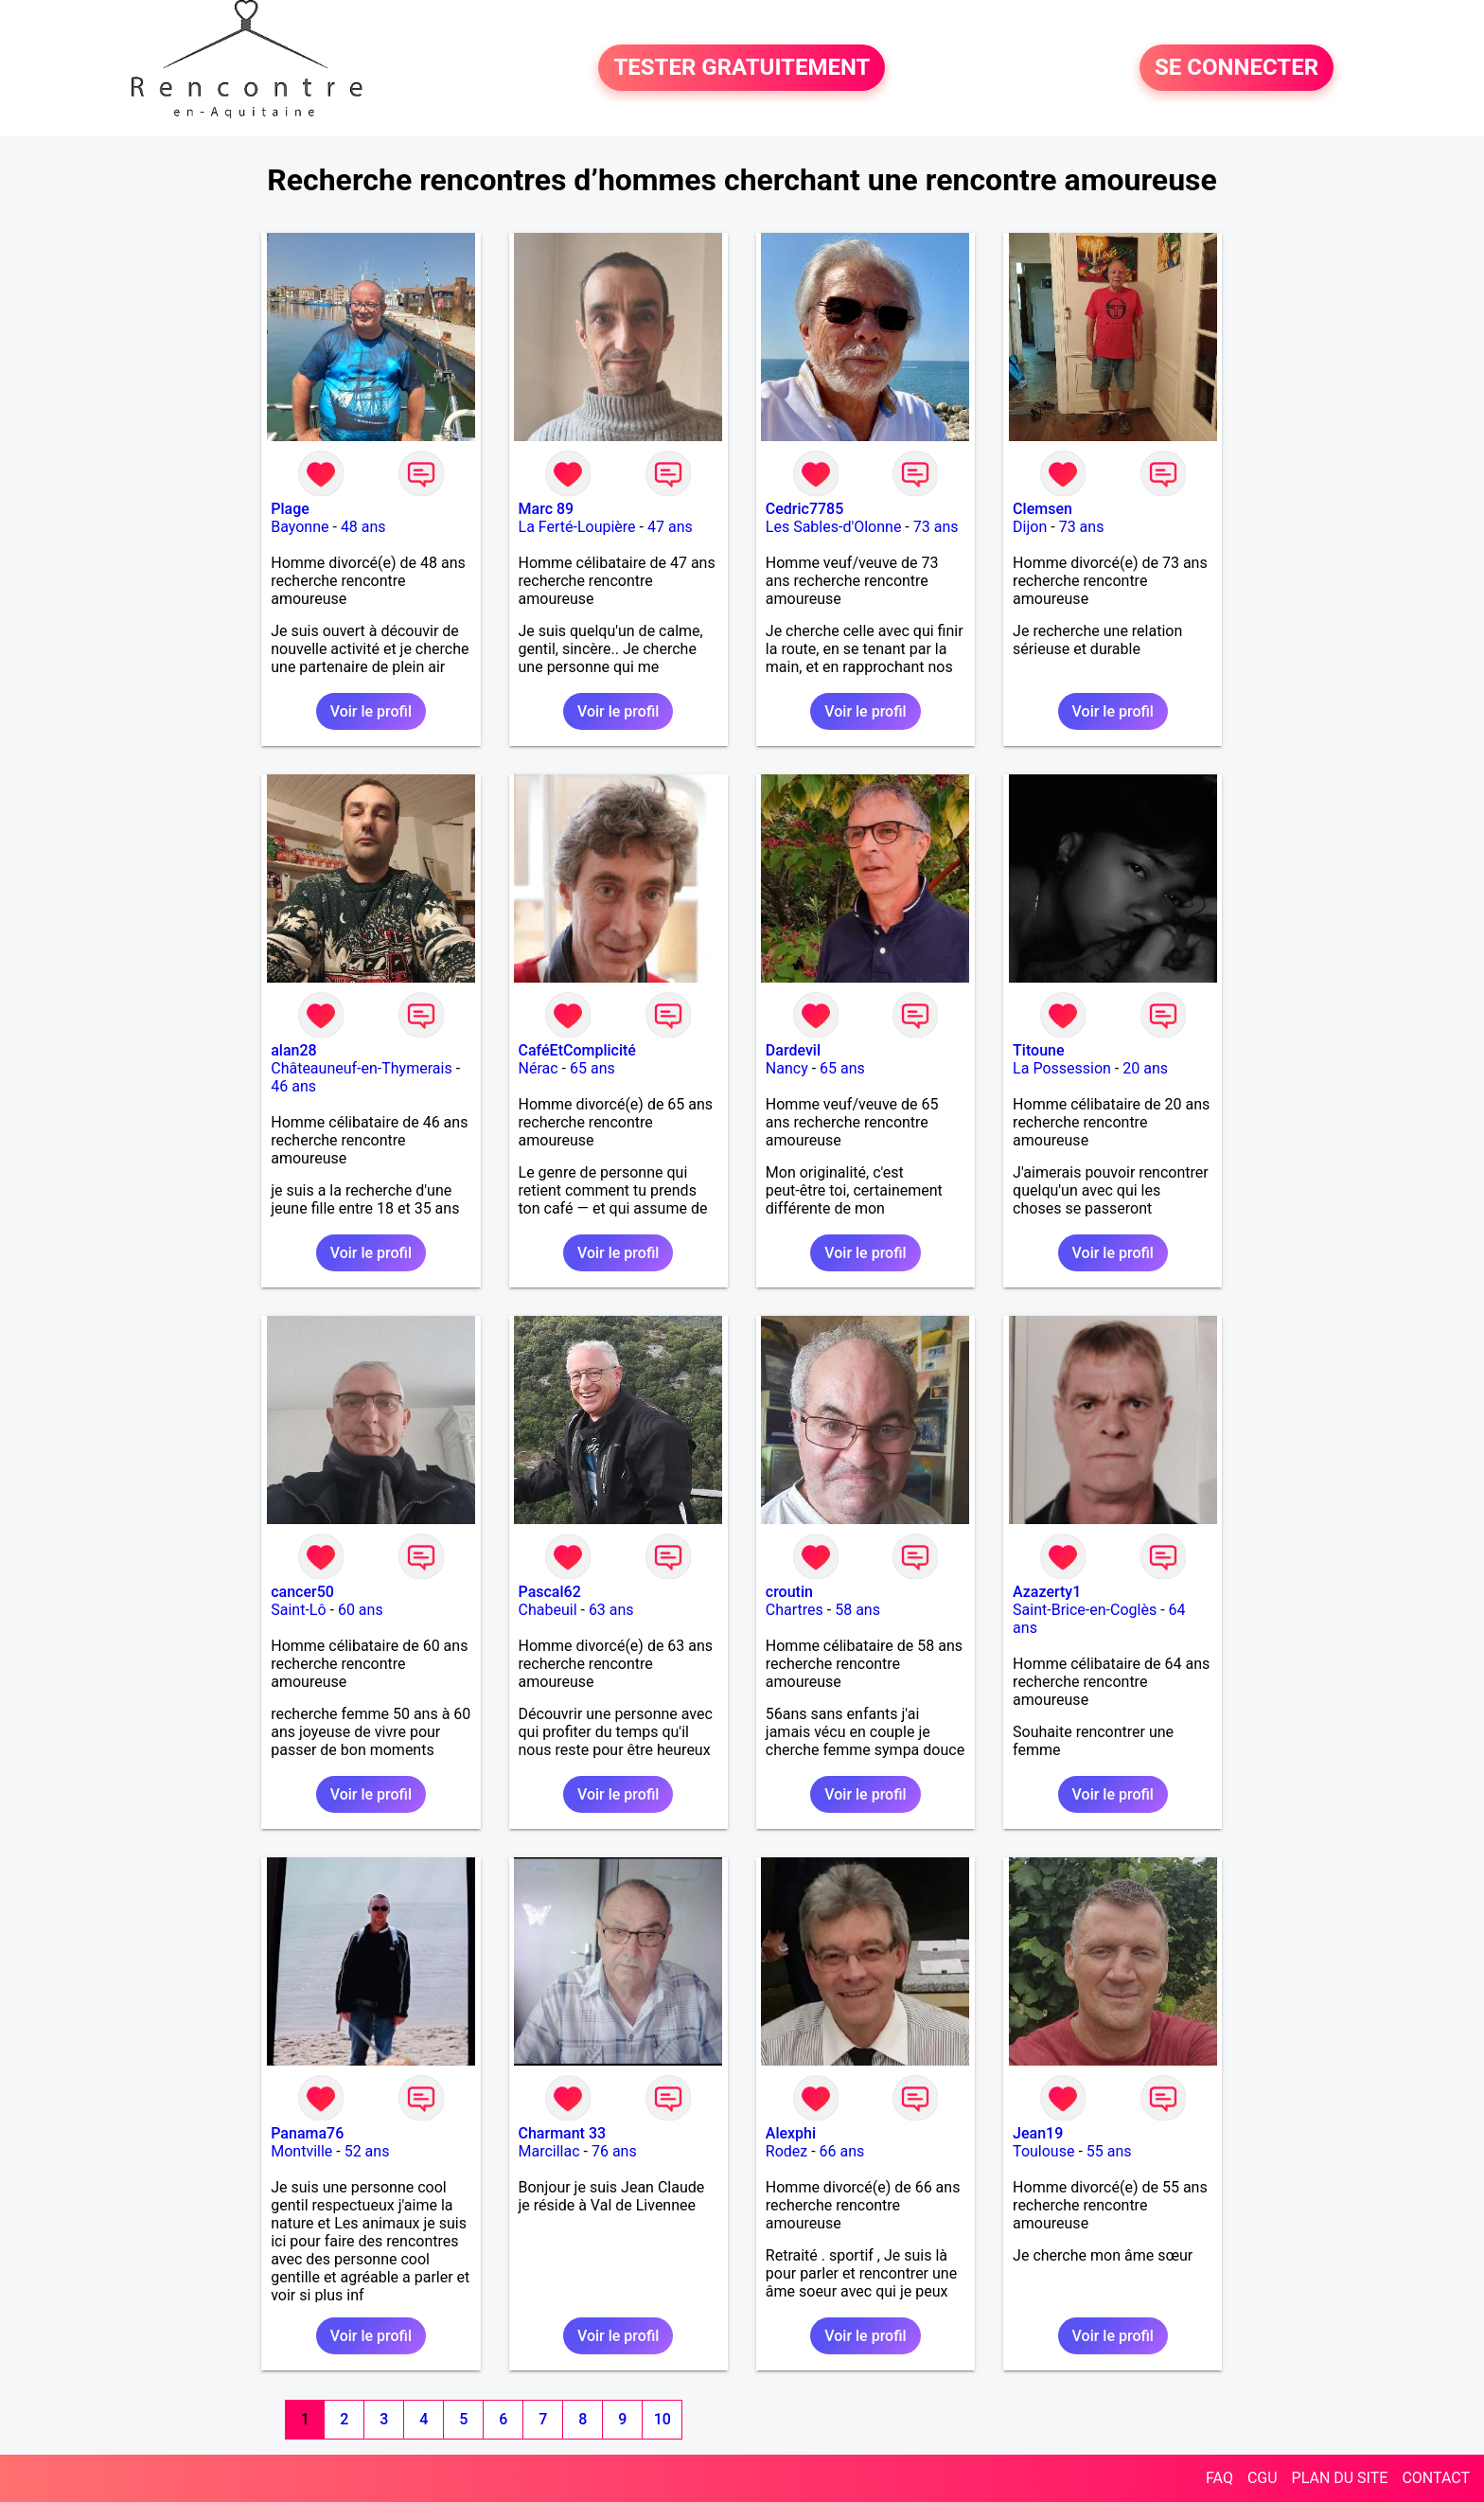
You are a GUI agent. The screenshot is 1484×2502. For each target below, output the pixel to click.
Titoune (1038, 1050)
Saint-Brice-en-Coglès (1085, 1610)
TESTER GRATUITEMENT (741, 68)
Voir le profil (371, 711)
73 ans (936, 527)
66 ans (842, 2151)
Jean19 (1038, 2133)
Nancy (787, 1068)
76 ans (614, 2151)
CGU (1262, 2478)
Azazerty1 (1047, 1592)
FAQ (1219, 2478)
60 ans (360, 1610)
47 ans (670, 527)
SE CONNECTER (1236, 68)
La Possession (1062, 1068)
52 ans (367, 2151)
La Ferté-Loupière (577, 527)
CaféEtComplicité (577, 1050)
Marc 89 (546, 509)
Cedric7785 (805, 509)
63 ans (611, 1610)
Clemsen (1042, 509)
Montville (301, 2151)
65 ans (592, 1068)
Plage (290, 509)
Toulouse (1043, 2151)
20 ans (1145, 1068)
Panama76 (307, 2133)
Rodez (786, 2151)
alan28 (293, 1050)
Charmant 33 (563, 2133)
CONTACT (1436, 2478)
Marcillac (549, 2151)
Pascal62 (550, 1592)
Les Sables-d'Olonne (834, 527)
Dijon (1030, 527)
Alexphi (791, 2133)
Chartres (794, 1610)
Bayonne (299, 527)
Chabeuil (548, 1610)
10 (662, 2419)
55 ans (1109, 2151)
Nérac (538, 1068)
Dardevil (793, 1050)
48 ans (363, 527)
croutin (789, 1592)
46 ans (293, 1086)
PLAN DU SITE (1340, 2478)
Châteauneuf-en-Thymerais (361, 1068)
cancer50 (302, 1592)
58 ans (857, 1610)
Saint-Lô (298, 1610)
